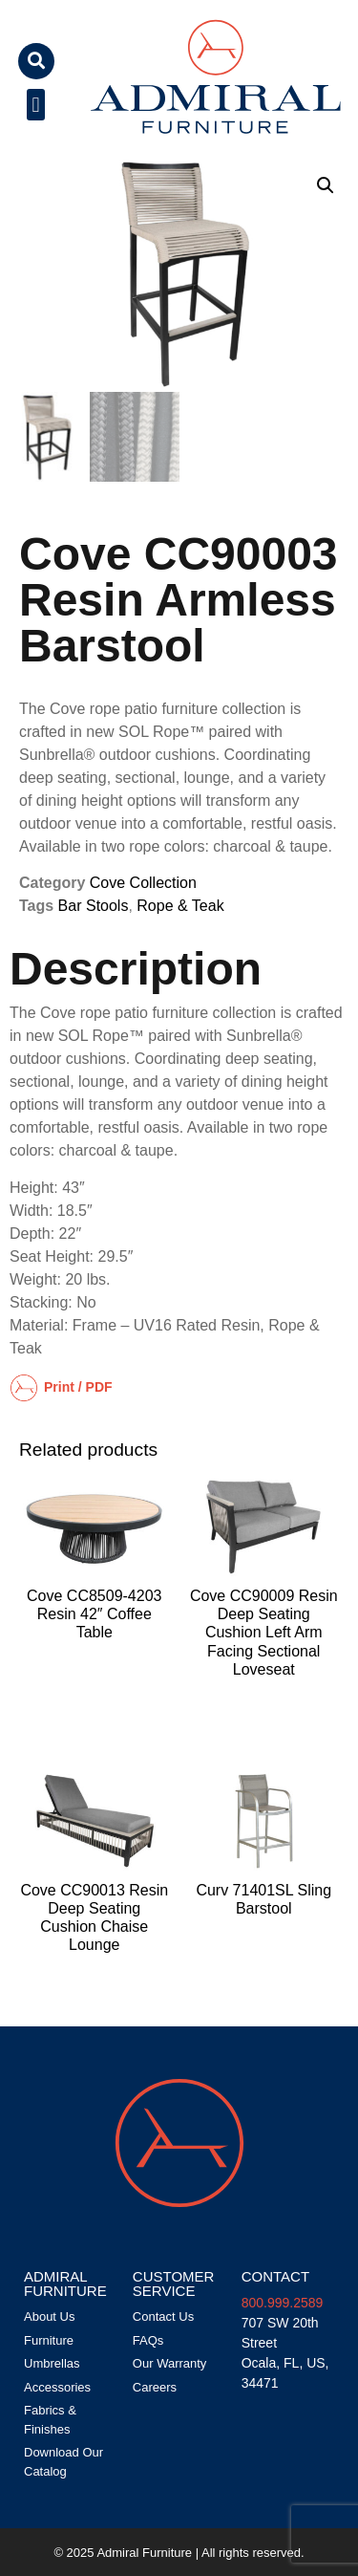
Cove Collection (143, 883)
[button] (36, 61)
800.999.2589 (283, 2302)
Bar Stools (93, 906)
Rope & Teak (180, 906)
